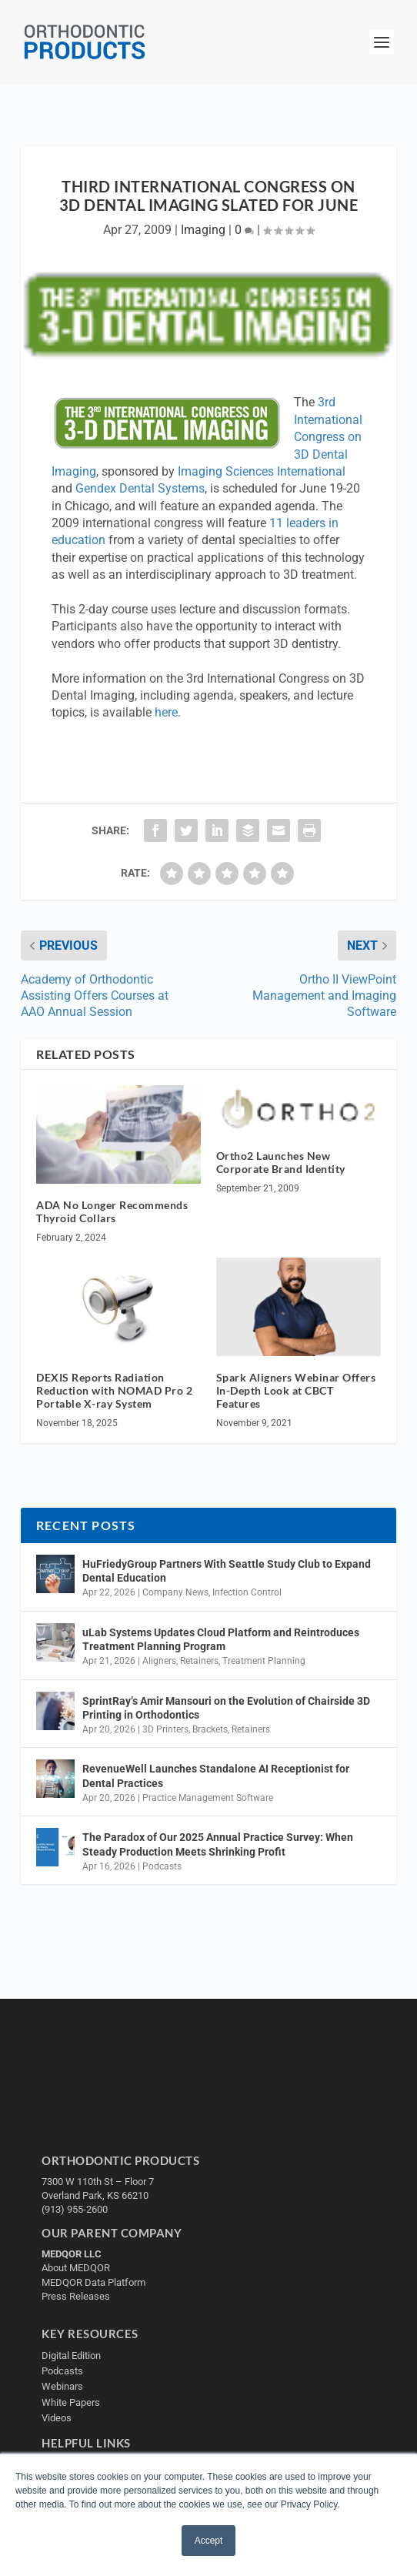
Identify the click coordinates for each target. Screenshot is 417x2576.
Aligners (159, 1661)
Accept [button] (209, 2540)
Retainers (199, 1661)
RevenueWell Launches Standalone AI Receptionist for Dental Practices (215, 1775)
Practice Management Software (207, 1798)
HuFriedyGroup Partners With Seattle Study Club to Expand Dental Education (226, 1571)
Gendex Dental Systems (140, 488)
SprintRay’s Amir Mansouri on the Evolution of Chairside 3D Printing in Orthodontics (226, 1708)
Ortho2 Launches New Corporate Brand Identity (280, 1162)
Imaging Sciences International (261, 471)
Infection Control (247, 1592)
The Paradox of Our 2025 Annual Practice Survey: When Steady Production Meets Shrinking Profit (217, 1844)
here (166, 712)
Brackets (210, 1729)
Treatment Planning (263, 1661)
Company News (175, 1592)
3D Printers (165, 1729)
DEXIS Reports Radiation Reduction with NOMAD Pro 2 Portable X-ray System (114, 1390)
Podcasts (162, 1866)
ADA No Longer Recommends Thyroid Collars (112, 1211)
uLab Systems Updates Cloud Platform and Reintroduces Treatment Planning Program (220, 1639)
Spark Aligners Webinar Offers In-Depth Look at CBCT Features (296, 1390)
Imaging (203, 229)
